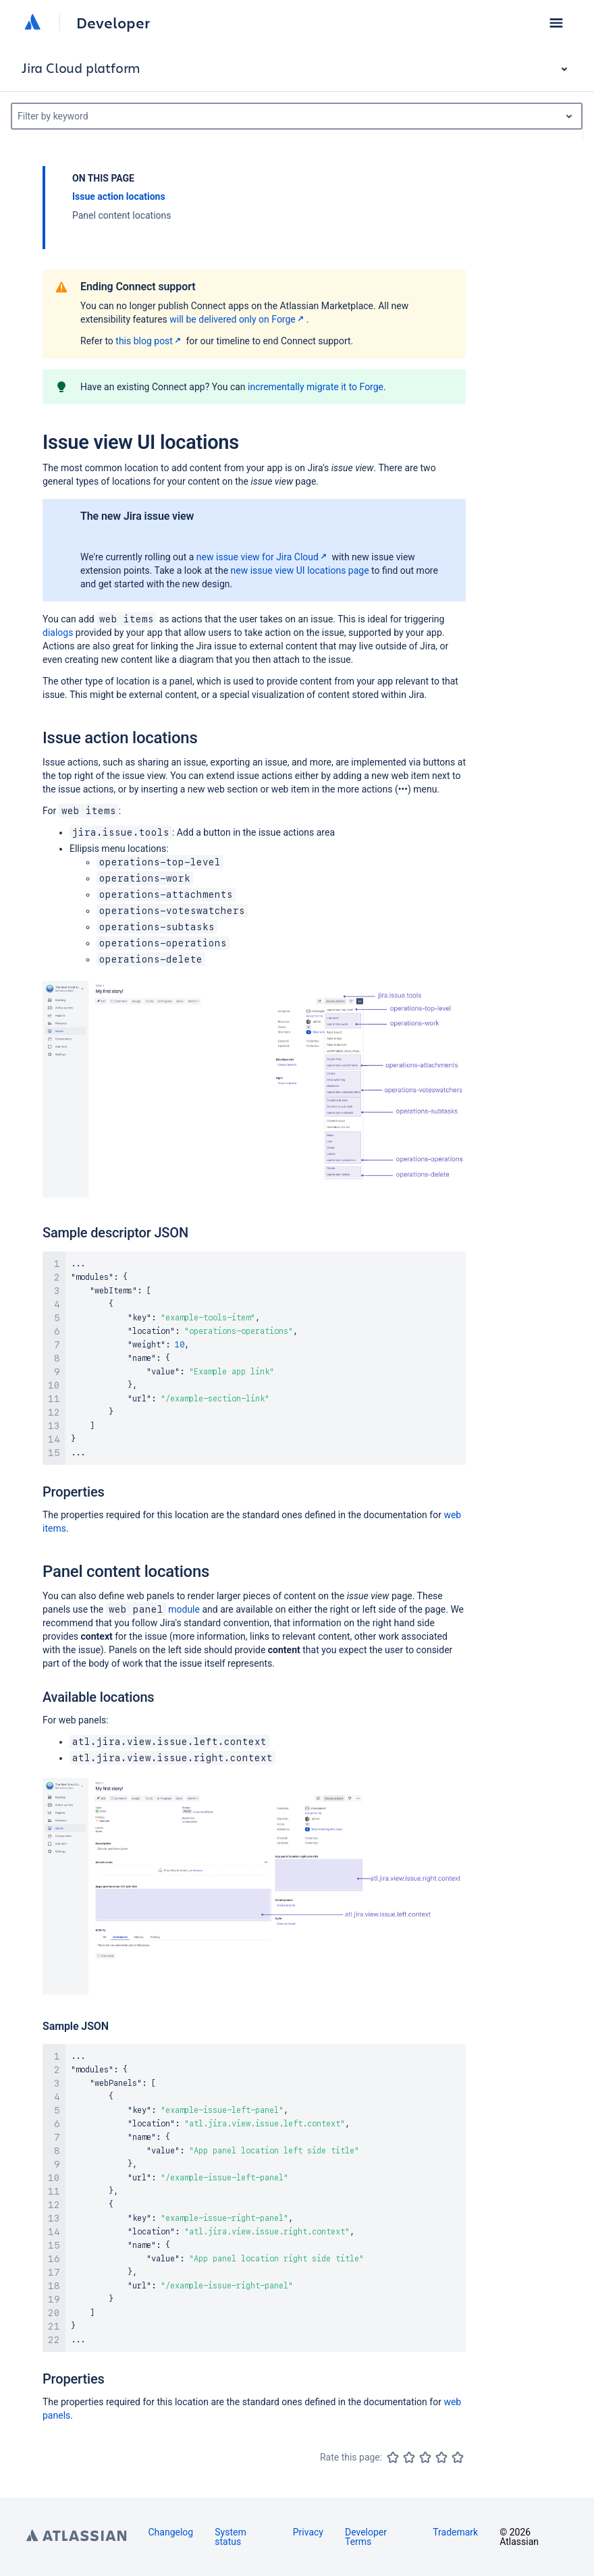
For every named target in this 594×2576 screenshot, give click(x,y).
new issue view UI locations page (300, 570)
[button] (556, 23)
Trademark (455, 2532)
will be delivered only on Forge (237, 319)
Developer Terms (366, 2537)
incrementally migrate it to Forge (315, 386)
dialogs (58, 632)
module (153, 1609)
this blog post (149, 341)
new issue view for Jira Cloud (262, 557)
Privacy (308, 2532)
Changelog (171, 2532)
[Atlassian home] (32, 23)
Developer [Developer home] (113, 23)
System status (230, 2537)
